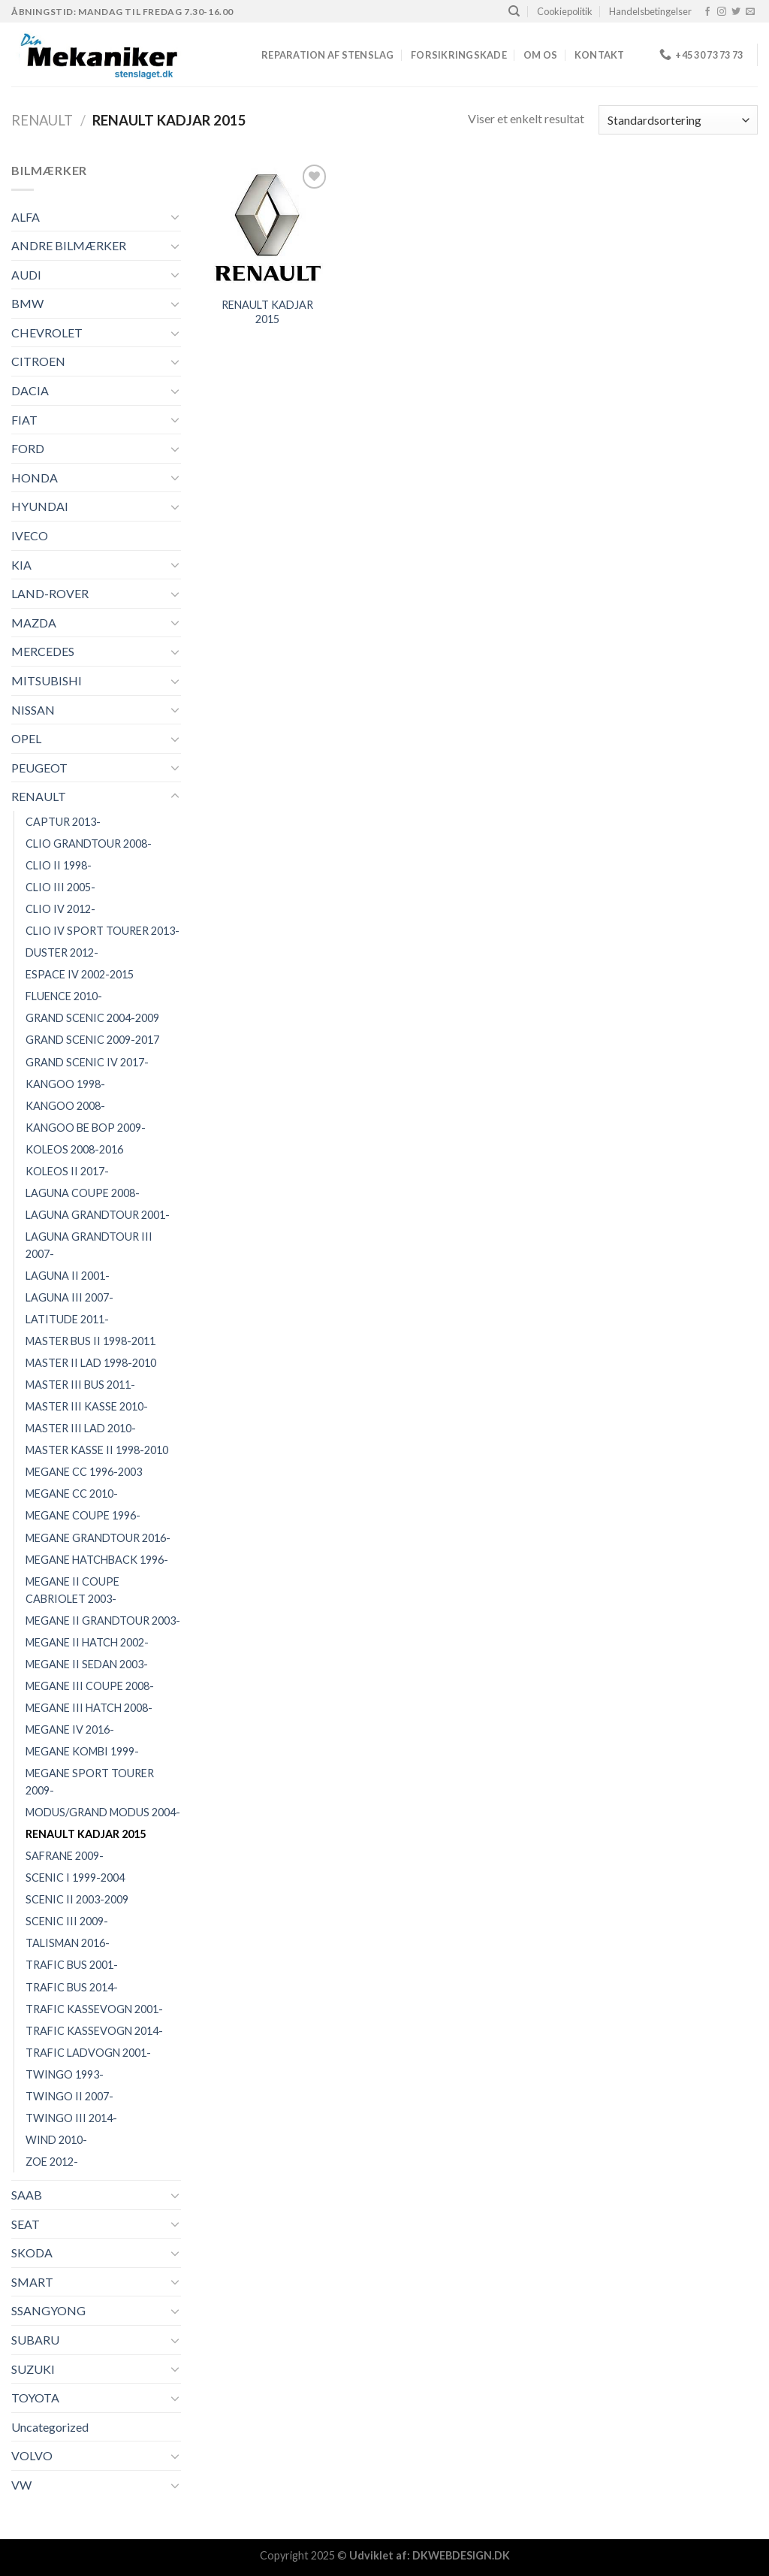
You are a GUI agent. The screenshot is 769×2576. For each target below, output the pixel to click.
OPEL (26, 738)
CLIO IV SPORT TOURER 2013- (102, 930)
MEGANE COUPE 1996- (83, 1515)
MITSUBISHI (46, 680)
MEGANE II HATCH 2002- (87, 1642)
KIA (21, 565)
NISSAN (33, 710)
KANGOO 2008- (65, 1105)
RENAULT (42, 120)
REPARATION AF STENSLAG (327, 55)
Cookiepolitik (565, 11)
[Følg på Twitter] (735, 12)
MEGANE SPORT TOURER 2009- (90, 1782)
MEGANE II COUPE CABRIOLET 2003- (72, 1590)
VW (21, 2485)
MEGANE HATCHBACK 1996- (97, 1559)
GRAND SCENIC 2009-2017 (92, 1039)
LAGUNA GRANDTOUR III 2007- (89, 1245)
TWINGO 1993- (65, 2074)
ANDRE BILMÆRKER (68, 245)
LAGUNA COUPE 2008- (83, 1193)
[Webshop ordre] (678, 120)
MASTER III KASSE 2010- (87, 1406)
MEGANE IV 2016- (70, 1729)
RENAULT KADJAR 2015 (86, 1834)
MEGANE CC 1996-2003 (84, 1471)
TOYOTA (35, 2397)
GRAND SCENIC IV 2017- (87, 1062)
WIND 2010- (56, 2139)
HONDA (34, 477)
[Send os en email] (750, 12)
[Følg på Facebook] (707, 12)
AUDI (26, 275)
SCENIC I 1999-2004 (75, 1877)
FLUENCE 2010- (64, 996)
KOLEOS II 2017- (67, 1171)
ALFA (25, 217)
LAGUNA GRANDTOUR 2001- (98, 1214)
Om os (540, 55)
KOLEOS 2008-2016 (74, 1149)
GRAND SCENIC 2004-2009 (92, 1017)
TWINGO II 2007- (69, 2096)
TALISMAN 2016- (68, 1943)
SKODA (32, 2252)
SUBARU (35, 2340)
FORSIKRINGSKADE (459, 55)
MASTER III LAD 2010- (81, 1428)
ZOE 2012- (52, 2161)
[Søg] (514, 11)
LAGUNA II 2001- (68, 1275)
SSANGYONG (48, 2310)
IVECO (29, 535)
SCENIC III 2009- (67, 1921)
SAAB (26, 2194)
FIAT (24, 420)
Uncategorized (50, 2427)
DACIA (30, 390)
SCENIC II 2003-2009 (77, 1899)
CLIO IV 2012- (60, 909)
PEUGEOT (39, 767)
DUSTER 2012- (62, 952)
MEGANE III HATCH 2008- (89, 1707)
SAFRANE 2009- (65, 1855)
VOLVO (32, 2455)
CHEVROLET (47, 332)
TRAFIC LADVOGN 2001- (88, 2052)
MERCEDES (42, 651)
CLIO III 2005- (60, 887)
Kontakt (599, 55)
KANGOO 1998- (65, 1084)
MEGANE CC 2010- (72, 1493)
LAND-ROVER (50, 593)
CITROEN (38, 361)
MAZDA (33, 622)
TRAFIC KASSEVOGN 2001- (94, 2009)
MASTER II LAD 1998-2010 (91, 1362)
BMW (27, 303)
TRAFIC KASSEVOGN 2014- (94, 2030)
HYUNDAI (39, 506)
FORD (27, 448)
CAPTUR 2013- (63, 821)
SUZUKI (33, 2369)
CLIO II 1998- (59, 865)
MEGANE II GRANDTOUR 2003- (103, 1620)
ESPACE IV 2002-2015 (80, 974)
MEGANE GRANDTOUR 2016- (98, 1537)
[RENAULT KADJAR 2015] (267, 225)
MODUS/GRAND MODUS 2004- (103, 1812)
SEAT (25, 2224)
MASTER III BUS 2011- (80, 1384)
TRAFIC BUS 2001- (72, 1964)
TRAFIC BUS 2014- (72, 1987)
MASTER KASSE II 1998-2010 (97, 1450)
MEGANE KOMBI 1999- (82, 1751)
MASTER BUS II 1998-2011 (90, 1341)
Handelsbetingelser (650, 11)
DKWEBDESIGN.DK (461, 2555)
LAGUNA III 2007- (69, 1297)
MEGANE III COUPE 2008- (90, 1686)
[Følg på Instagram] (721, 12)
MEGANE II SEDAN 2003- (87, 1664)
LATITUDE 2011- (67, 1319)
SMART (32, 2282)
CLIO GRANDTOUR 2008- (89, 843)
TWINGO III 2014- (71, 2118)
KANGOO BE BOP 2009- (86, 1127)
